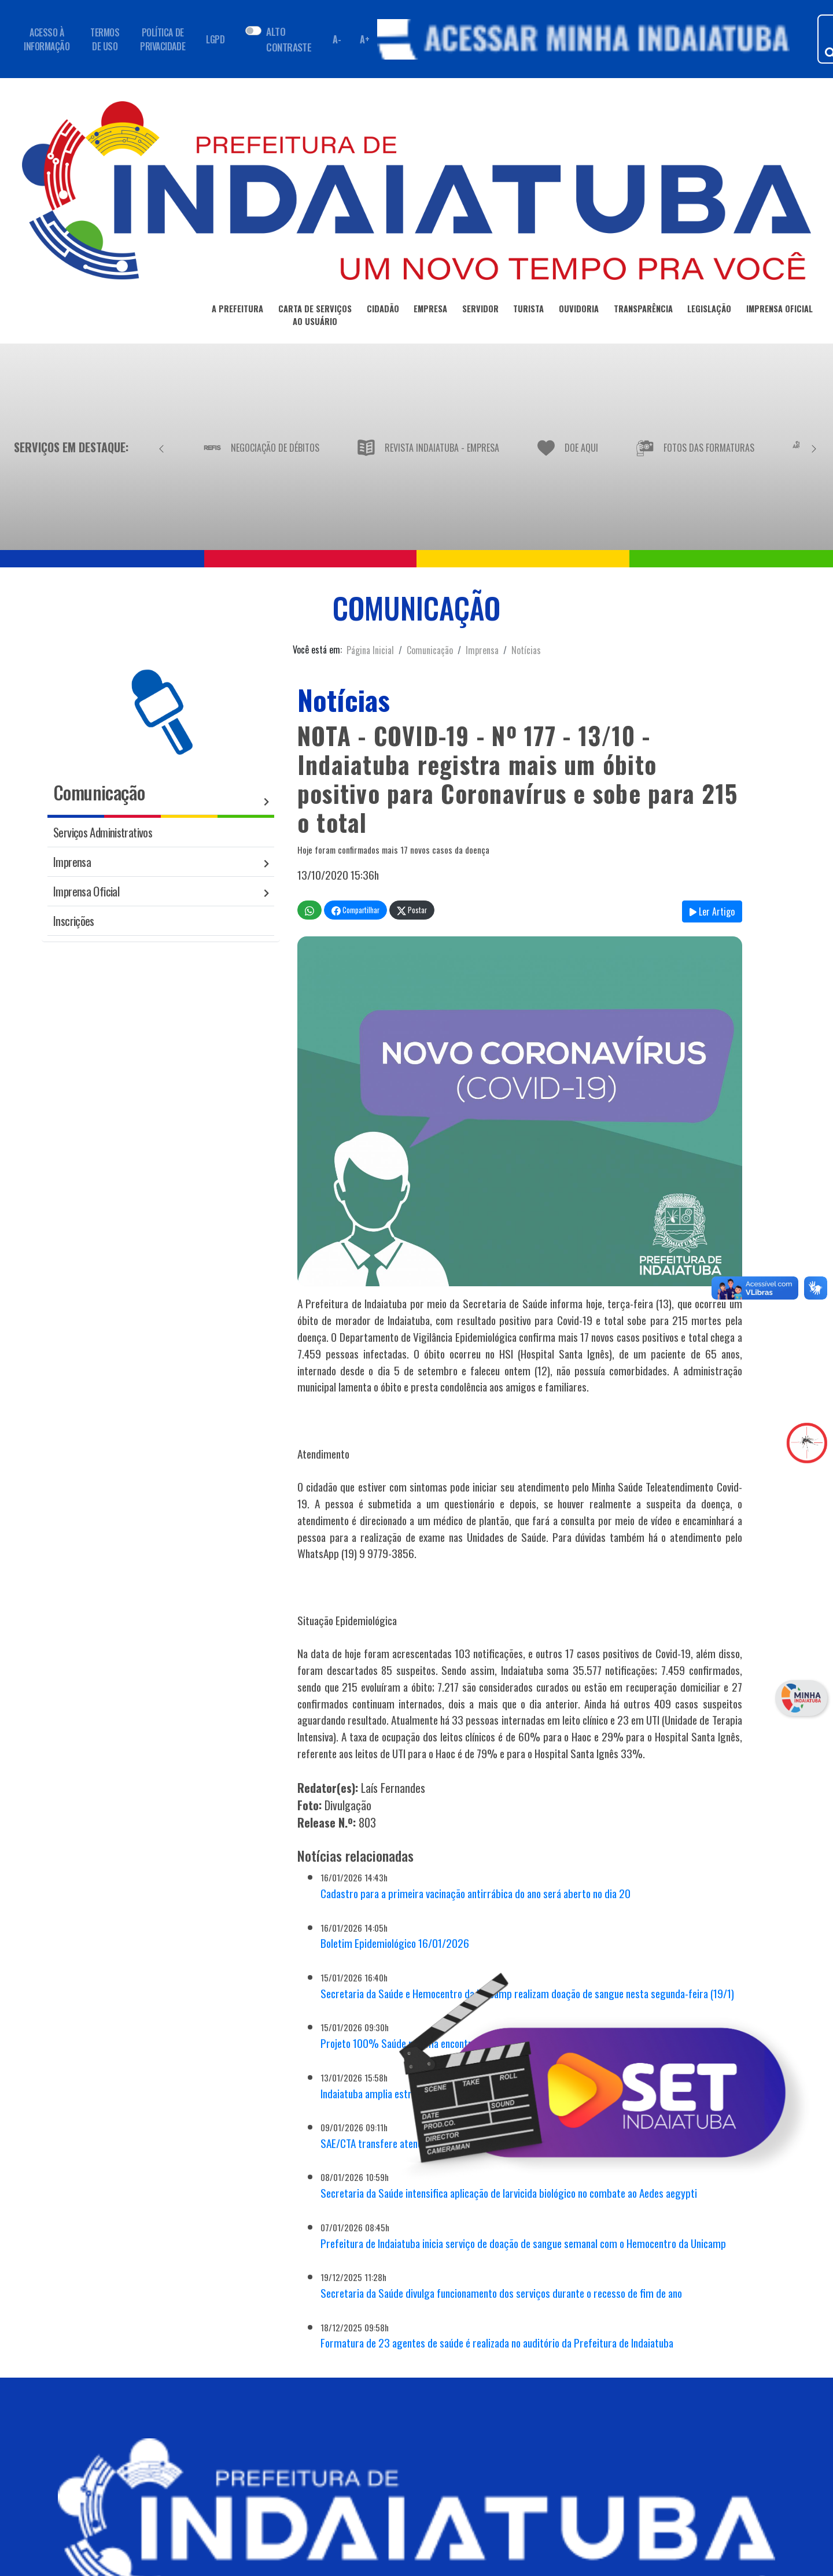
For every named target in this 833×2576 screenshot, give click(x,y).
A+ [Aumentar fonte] (364, 39)
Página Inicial (370, 650)
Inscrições (73, 920)
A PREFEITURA (237, 310)
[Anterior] (161, 447)
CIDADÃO (383, 310)
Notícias (526, 650)
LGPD (215, 39)
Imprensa (482, 650)
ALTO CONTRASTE (288, 39)
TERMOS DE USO (104, 39)
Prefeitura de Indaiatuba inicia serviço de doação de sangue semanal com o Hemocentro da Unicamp (523, 2243)
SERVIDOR (480, 310)
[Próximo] (813, 447)
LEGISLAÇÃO (709, 310)
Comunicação (430, 650)
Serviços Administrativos (102, 832)
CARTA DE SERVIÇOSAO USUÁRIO (315, 316)
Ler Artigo (712, 911)
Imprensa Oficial (86, 891)
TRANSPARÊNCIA (643, 310)
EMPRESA (430, 310)
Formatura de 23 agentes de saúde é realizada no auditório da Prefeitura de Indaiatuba (496, 2342)
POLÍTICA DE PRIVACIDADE (162, 39)
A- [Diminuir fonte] (337, 39)
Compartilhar (355, 910)
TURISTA (528, 310)
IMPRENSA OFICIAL (779, 310)
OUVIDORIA (579, 310)
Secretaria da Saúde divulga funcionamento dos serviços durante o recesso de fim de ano (501, 2293)
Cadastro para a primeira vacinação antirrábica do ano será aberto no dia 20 (475, 1893)
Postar (412, 910)
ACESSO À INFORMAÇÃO (46, 39)
